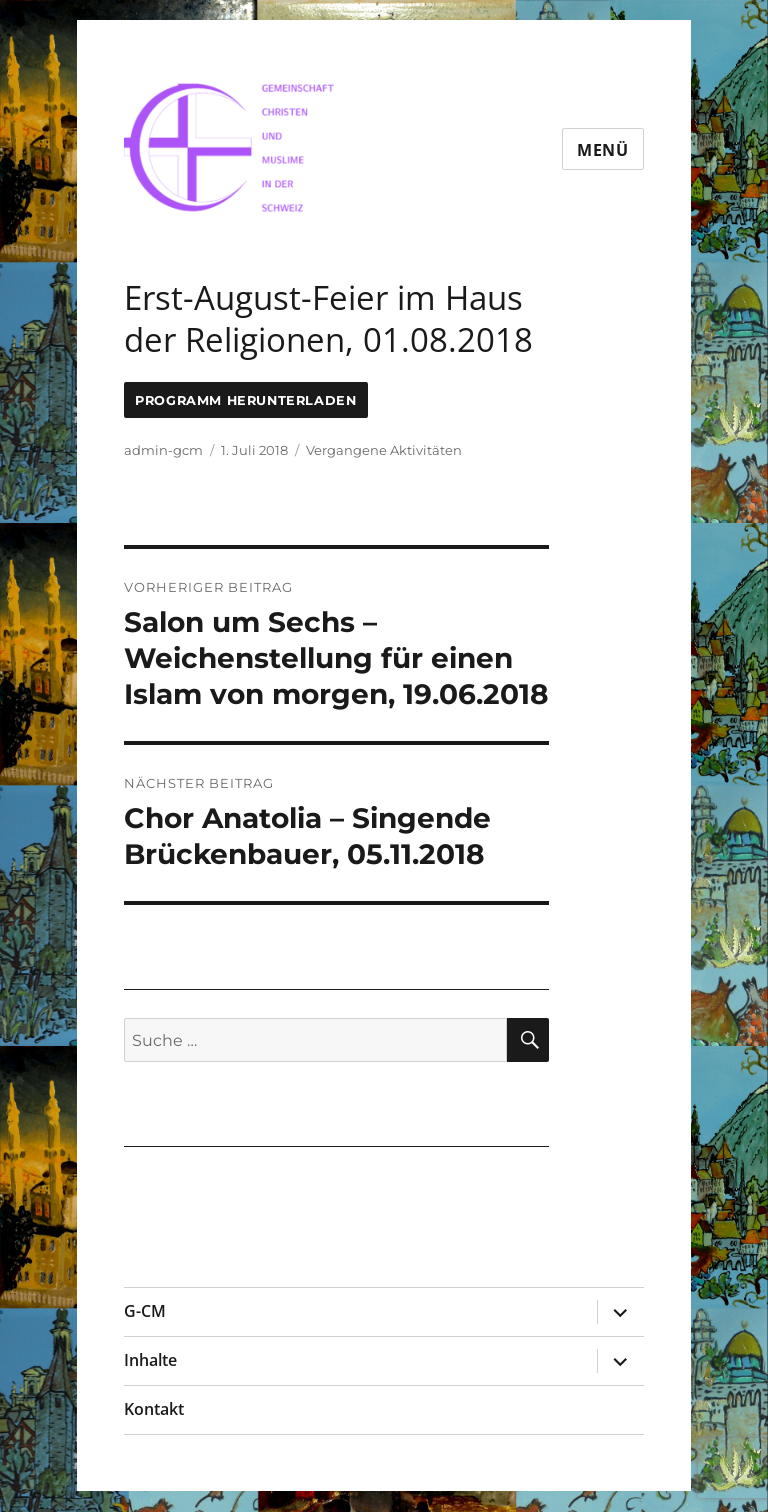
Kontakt (154, 1409)
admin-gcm (163, 450)
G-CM (145, 1311)
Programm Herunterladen (245, 400)
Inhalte (150, 1360)
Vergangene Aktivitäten (384, 450)
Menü (603, 150)
